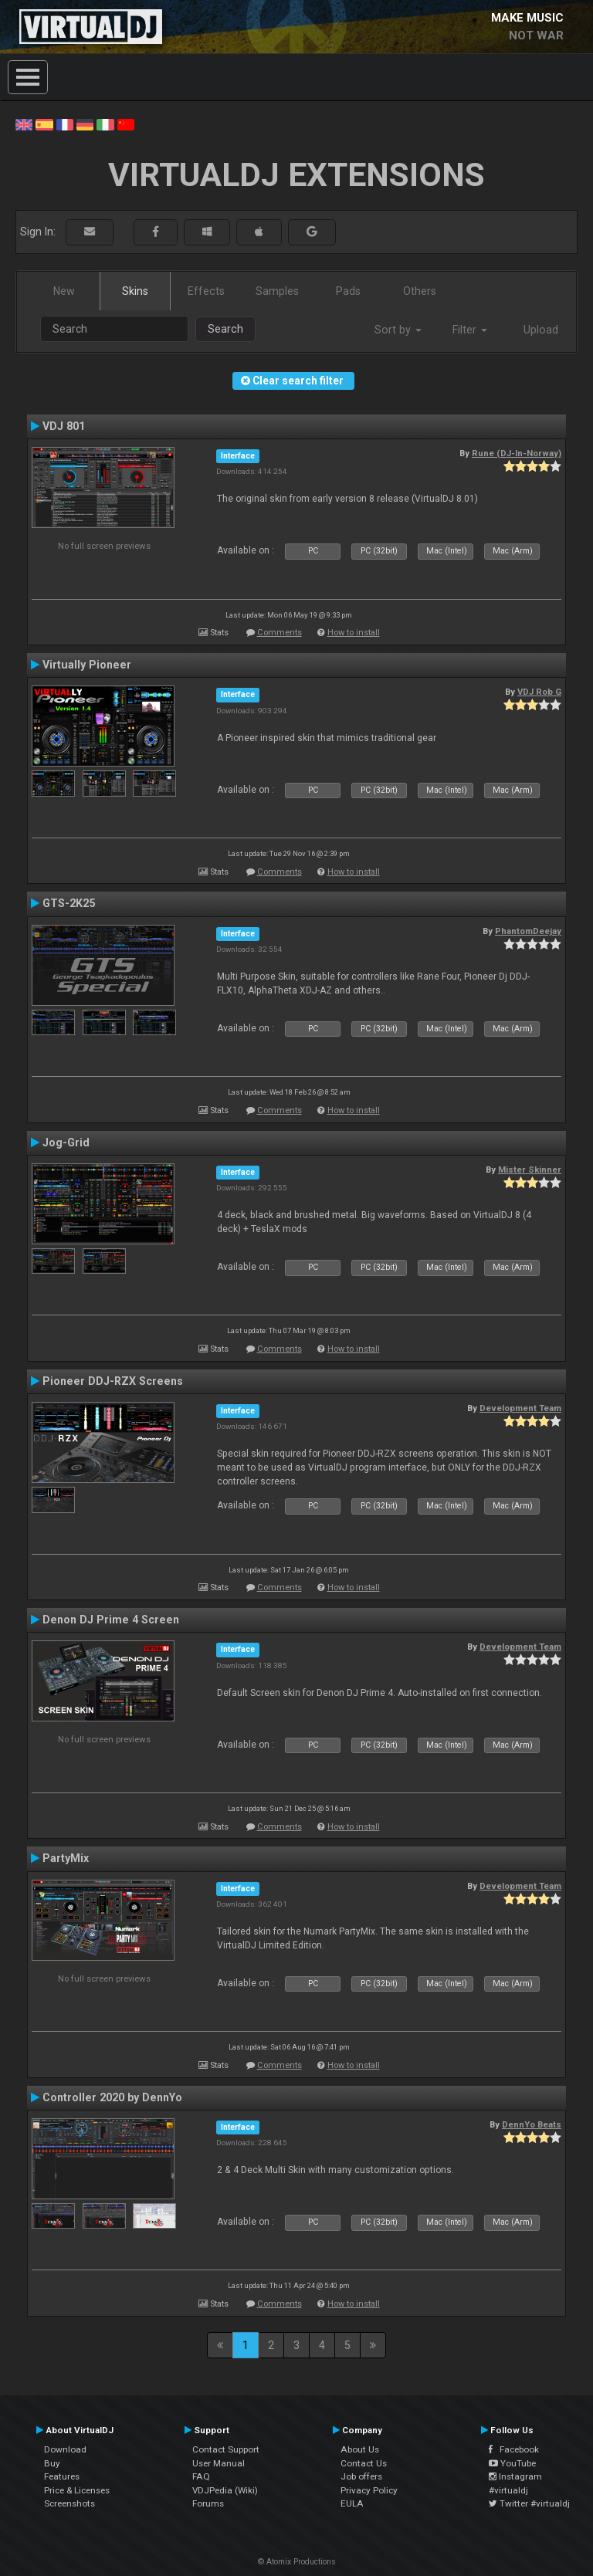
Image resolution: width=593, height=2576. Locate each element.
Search (225, 329)
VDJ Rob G (539, 691)
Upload (541, 329)
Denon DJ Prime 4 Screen (110, 1619)
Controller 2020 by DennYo (112, 2097)
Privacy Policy (369, 2490)
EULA (352, 2503)
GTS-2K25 (68, 903)
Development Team (520, 1408)
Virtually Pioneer (86, 664)
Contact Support (225, 2449)
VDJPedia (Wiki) (225, 2490)
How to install (353, 633)
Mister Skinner (529, 1169)
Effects (206, 291)
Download (65, 2449)
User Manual (218, 2463)
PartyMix (65, 1858)
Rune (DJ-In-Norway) (516, 453)
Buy (52, 2463)
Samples (277, 291)
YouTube (512, 2463)
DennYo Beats (531, 2124)
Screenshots (69, 2503)
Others (419, 291)
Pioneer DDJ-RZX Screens (112, 1381)
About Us (360, 2449)
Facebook (514, 2449)
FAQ (201, 2476)
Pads (348, 291)
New (64, 291)
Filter (469, 329)
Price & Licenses (77, 2490)
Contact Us (364, 2463)
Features (62, 2476)
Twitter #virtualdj (529, 2503)
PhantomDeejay (528, 931)
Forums (208, 2503)
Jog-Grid (66, 1142)
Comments (279, 633)
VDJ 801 (63, 426)
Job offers (361, 2476)
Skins (135, 291)
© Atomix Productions (297, 2562)
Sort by (398, 329)
